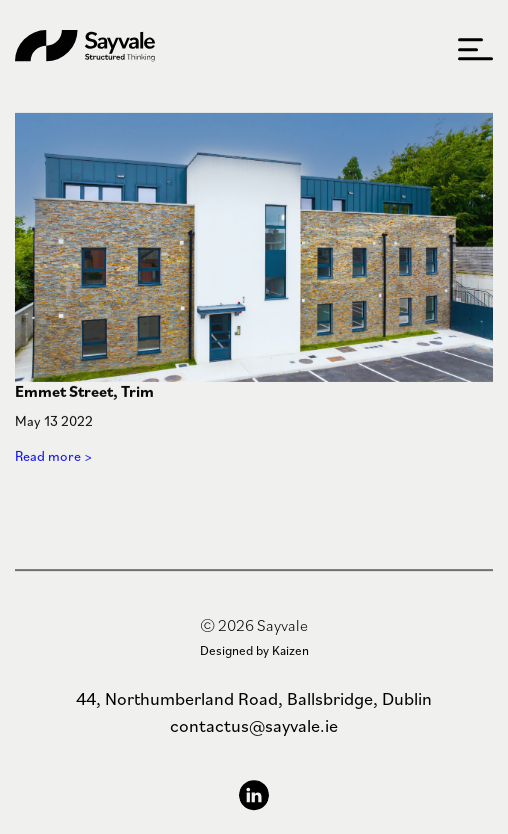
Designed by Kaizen (254, 650)
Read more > (53, 458)
